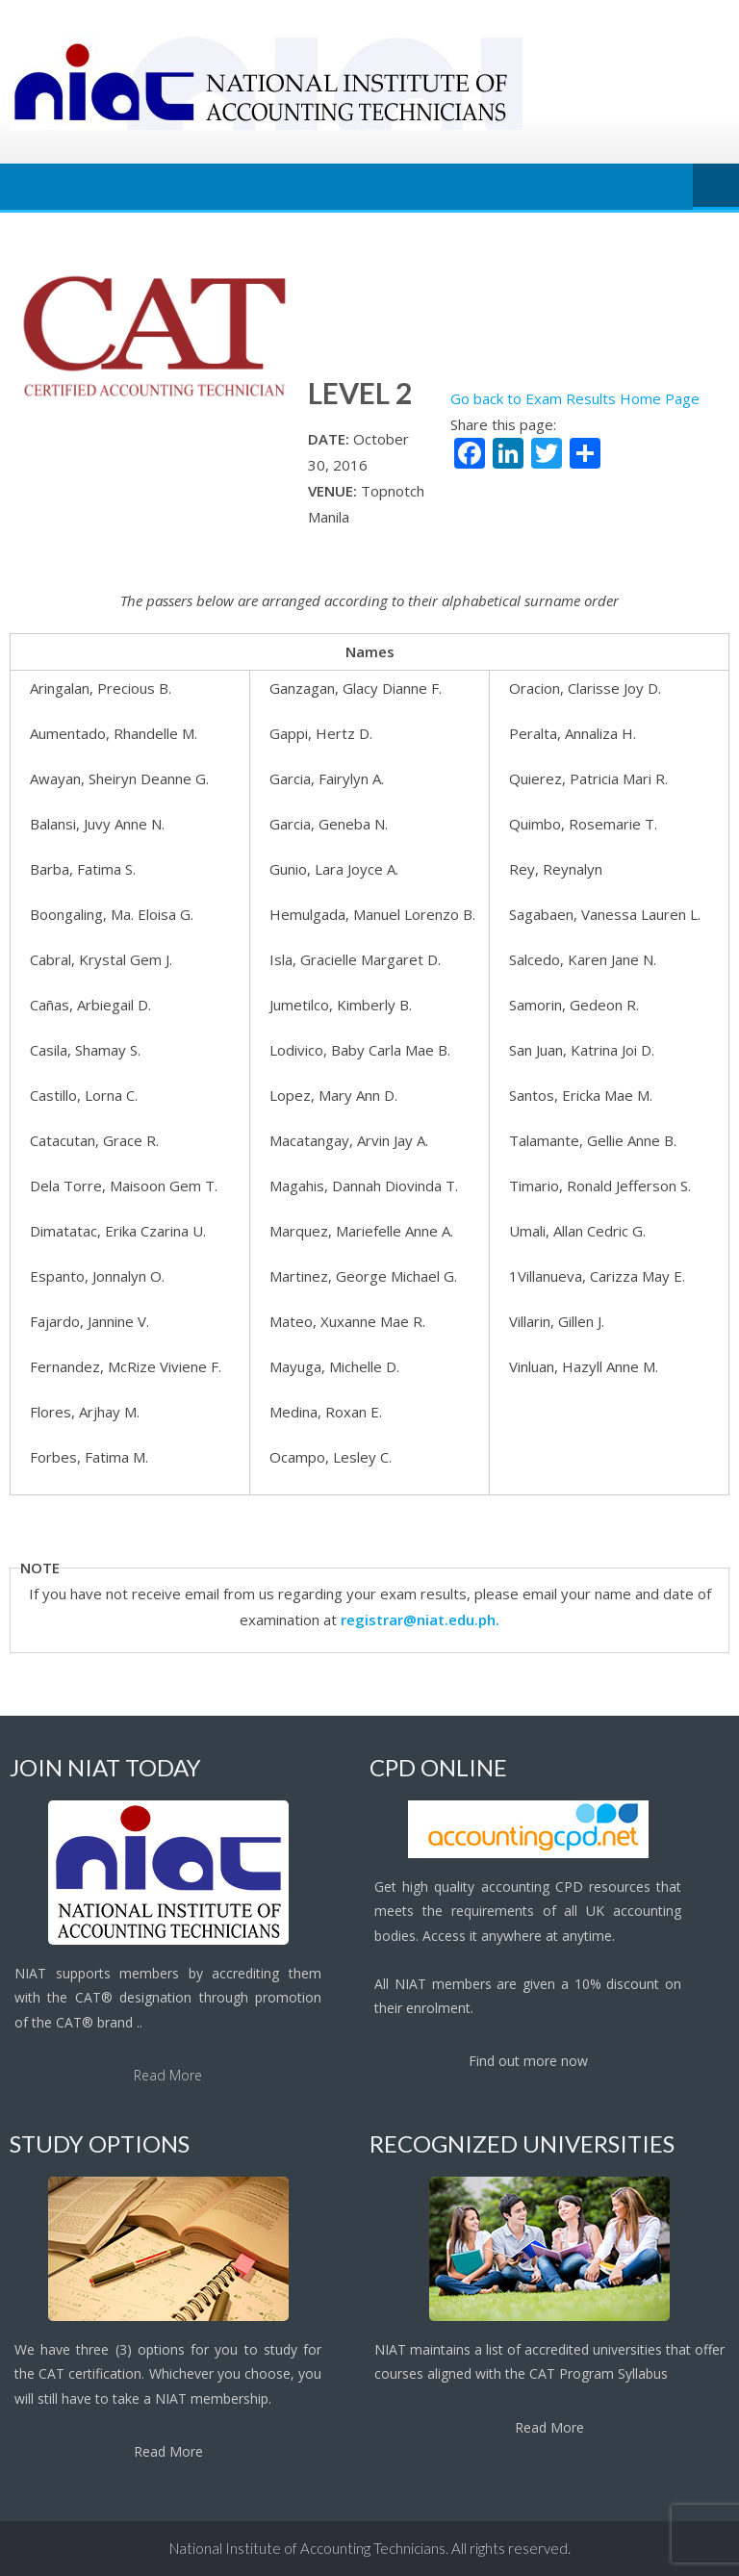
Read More (168, 2075)
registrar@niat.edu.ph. (420, 1619)
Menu (716, 187)
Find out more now (528, 2061)
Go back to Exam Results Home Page (575, 398)
